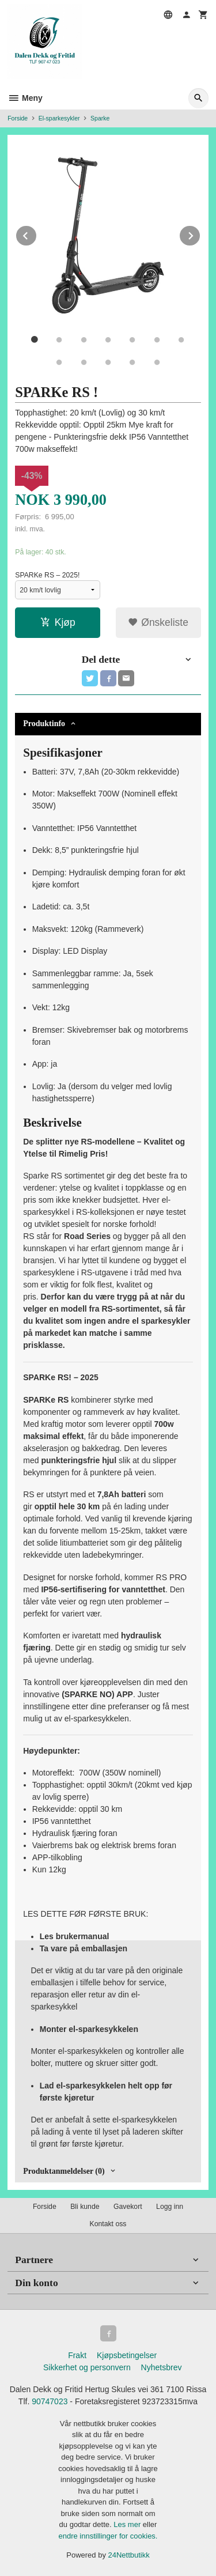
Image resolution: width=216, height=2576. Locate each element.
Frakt (77, 2355)
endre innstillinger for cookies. (108, 2536)
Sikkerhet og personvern (87, 2367)
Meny (25, 98)
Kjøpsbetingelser (127, 2355)
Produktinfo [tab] (44, 723)
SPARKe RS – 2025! (47, 575)
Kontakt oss (107, 2224)
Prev (36, 234)
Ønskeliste (158, 622)
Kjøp (57, 622)
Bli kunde (84, 2207)
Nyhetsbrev (161, 2367)
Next (200, 234)
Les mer (128, 2524)
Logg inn (169, 2207)
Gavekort (127, 2207)
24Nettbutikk (129, 2555)
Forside (17, 118)
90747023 (49, 2401)
